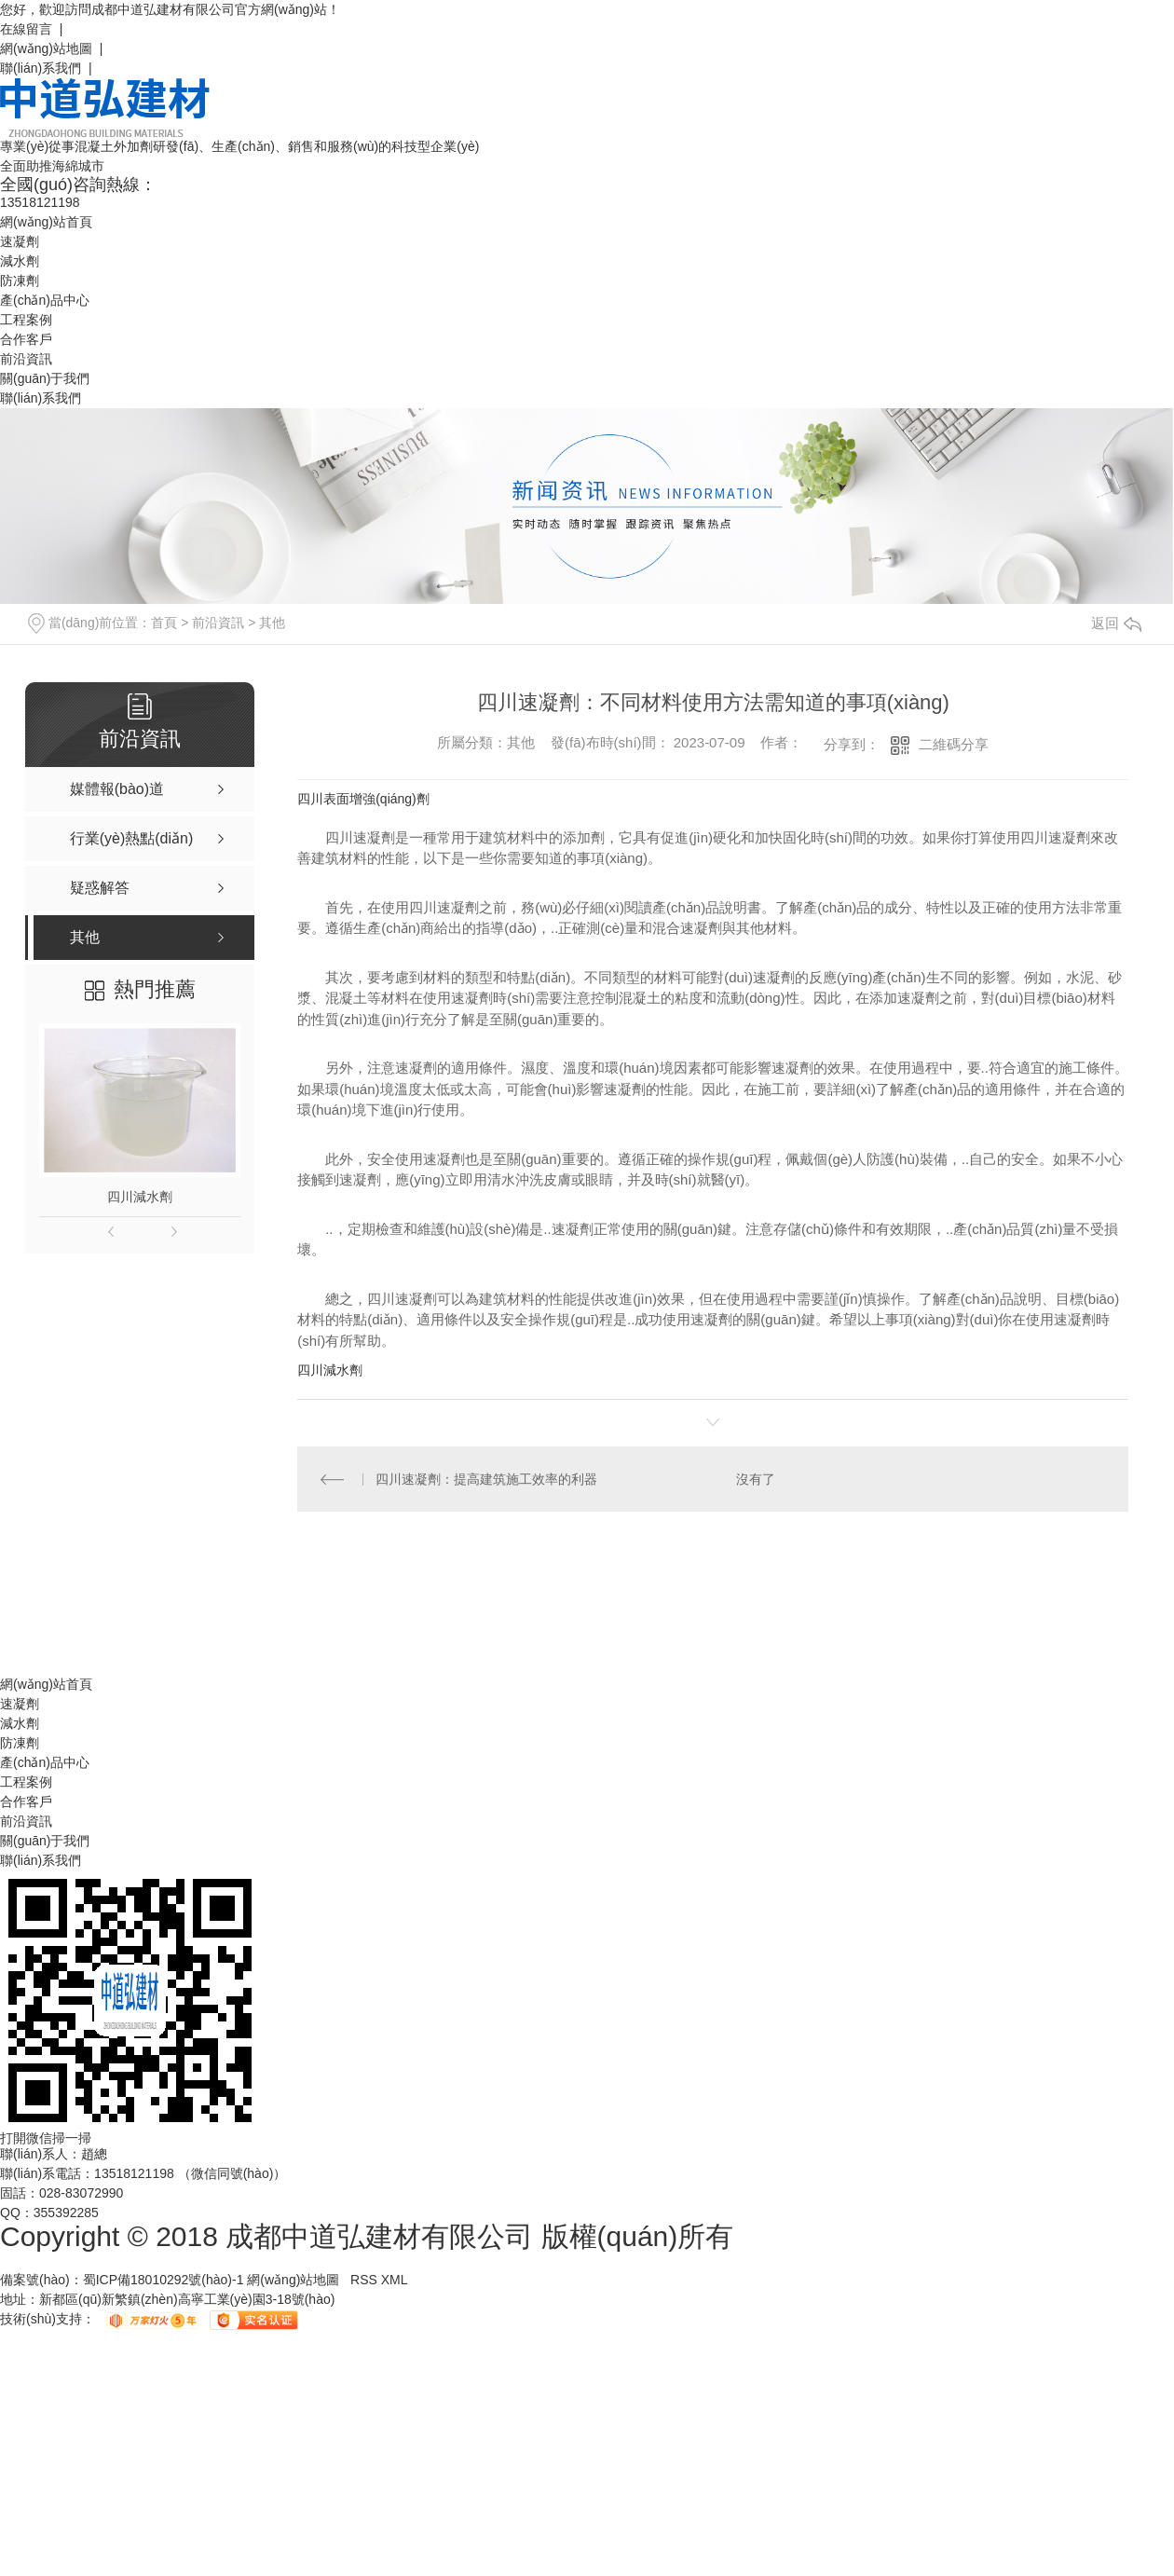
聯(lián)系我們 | (46, 68)
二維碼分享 (954, 744)
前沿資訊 (26, 358)
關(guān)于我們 (44, 378)
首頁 (164, 622)
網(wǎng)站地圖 (293, 2280)
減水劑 (19, 260)
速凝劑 (19, 241)
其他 (272, 622)
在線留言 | (31, 28)
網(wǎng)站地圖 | (51, 48)
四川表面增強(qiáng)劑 (363, 798)
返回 (1116, 623)
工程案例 (26, 319)
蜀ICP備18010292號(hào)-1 (163, 2280)
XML (394, 2280)
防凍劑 (19, 280)
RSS (365, 2280)
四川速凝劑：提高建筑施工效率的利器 (487, 1479)
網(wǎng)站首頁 (46, 221)
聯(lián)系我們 (40, 398)
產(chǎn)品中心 (44, 300)
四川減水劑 (139, 1196)
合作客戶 (26, 339)
